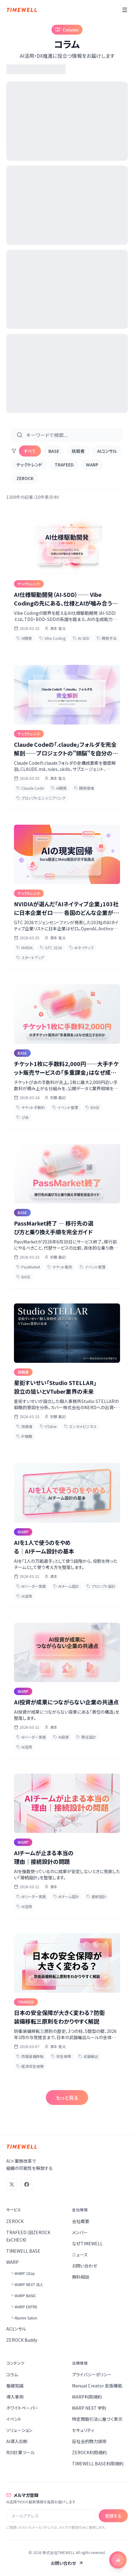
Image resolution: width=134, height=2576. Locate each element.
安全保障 (61, 2056)
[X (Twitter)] (11, 2184)
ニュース (80, 2254)
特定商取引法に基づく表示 (97, 2419)
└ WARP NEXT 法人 (26, 2284)
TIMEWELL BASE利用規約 (97, 2463)
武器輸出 (88, 2056)
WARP (92, 464)
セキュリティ (83, 2430)
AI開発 (24, 638)
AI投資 (61, 1737)
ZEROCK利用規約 (89, 2452)
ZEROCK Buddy (21, 2340)
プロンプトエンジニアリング (40, 798)
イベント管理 (65, 1107)
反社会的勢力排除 (89, 2441)
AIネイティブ (81, 947)
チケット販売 (59, 1266)
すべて (30, 451)
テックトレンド (29, 464)
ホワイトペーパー (22, 2408)
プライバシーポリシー (92, 2374)
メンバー (80, 2232)
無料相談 (80, 2277)
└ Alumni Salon (23, 2317)
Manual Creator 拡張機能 (97, 2386)
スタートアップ (30, 957)
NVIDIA (24, 947)
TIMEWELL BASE (23, 2251)
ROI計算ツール (20, 2452)
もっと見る (67, 2097)
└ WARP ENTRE (24, 2306)
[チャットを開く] (118, 2560)
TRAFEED (64, 464)
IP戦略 (24, 1436)
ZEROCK (25, 478)
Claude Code (30, 788)
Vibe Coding (52, 638)
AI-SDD (81, 638)
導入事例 (15, 2397)
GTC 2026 (51, 947)
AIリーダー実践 (31, 1586)
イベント (13, 2419)
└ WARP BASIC (23, 2295)
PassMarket (28, 1266)
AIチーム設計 (66, 1586)
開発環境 (84, 788)
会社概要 (80, 2221)
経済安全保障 (30, 2066)
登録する (113, 2516)
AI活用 (24, 1596)
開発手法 (107, 638)
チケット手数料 (30, 1107)
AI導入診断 (17, 2441)
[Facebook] (26, 2184)
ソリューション (19, 2430)
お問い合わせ (84, 2266)
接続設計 (96, 1896)
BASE (53, 451)
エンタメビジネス (80, 1426)
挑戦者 (78, 451)
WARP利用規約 (87, 2397)
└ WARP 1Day (22, 2273)
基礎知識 (15, 2386)
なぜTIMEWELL (87, 2243)
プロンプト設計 (101, 1586)
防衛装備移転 (30, 2056)
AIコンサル (107, 451)
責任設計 (86, 1737)
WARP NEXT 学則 (89, 2408)
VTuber (48, 1426)
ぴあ (22, 1117)
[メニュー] (124, 9)
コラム (12, 2374)
